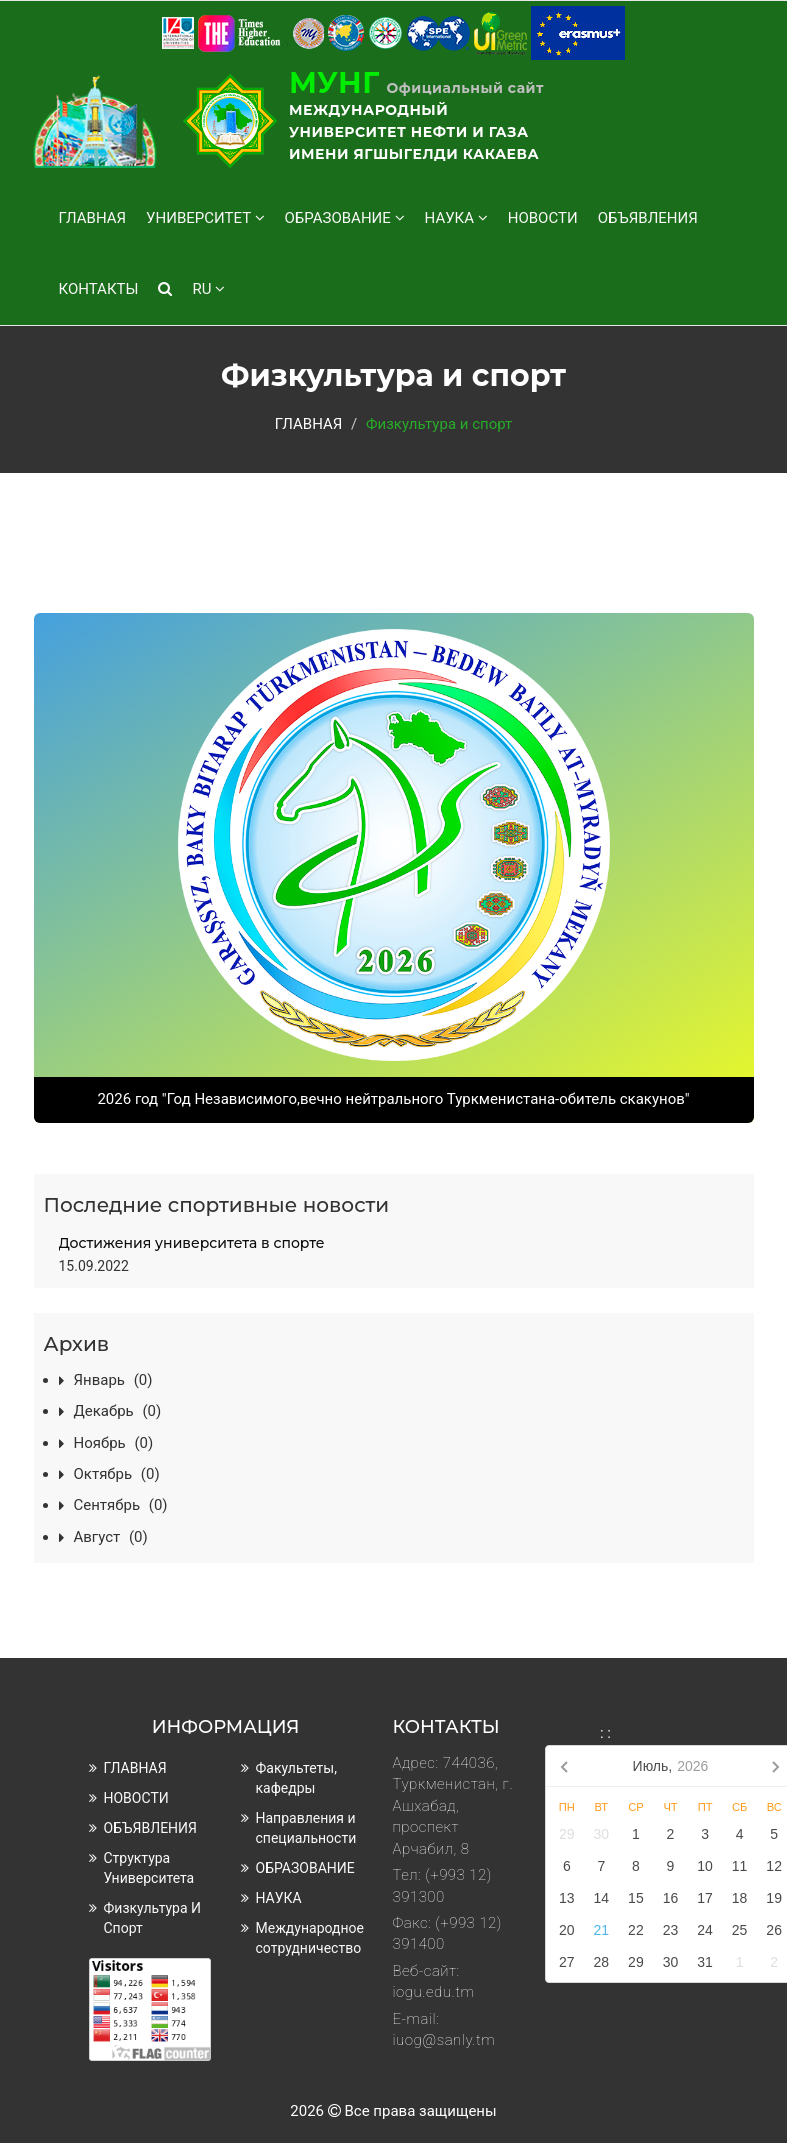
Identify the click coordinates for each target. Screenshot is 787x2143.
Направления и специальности (306, 1828)
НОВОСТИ (543, 218)
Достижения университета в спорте (192, 1243)
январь (113, 1380)
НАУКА (456, 218)
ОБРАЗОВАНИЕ (345, 218)
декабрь (118, 1411)
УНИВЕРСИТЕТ (205, 218)
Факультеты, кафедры (296, 1778)
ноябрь (114, 1443)
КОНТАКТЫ (99, 289)
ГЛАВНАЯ (93, 218)
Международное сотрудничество (310, 1938)
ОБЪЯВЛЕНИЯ (648, 218)
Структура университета (149, 1868)
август (111, 1537)
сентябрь (121, 1505)
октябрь (117, 1474)
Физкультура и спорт (153, 1918)
